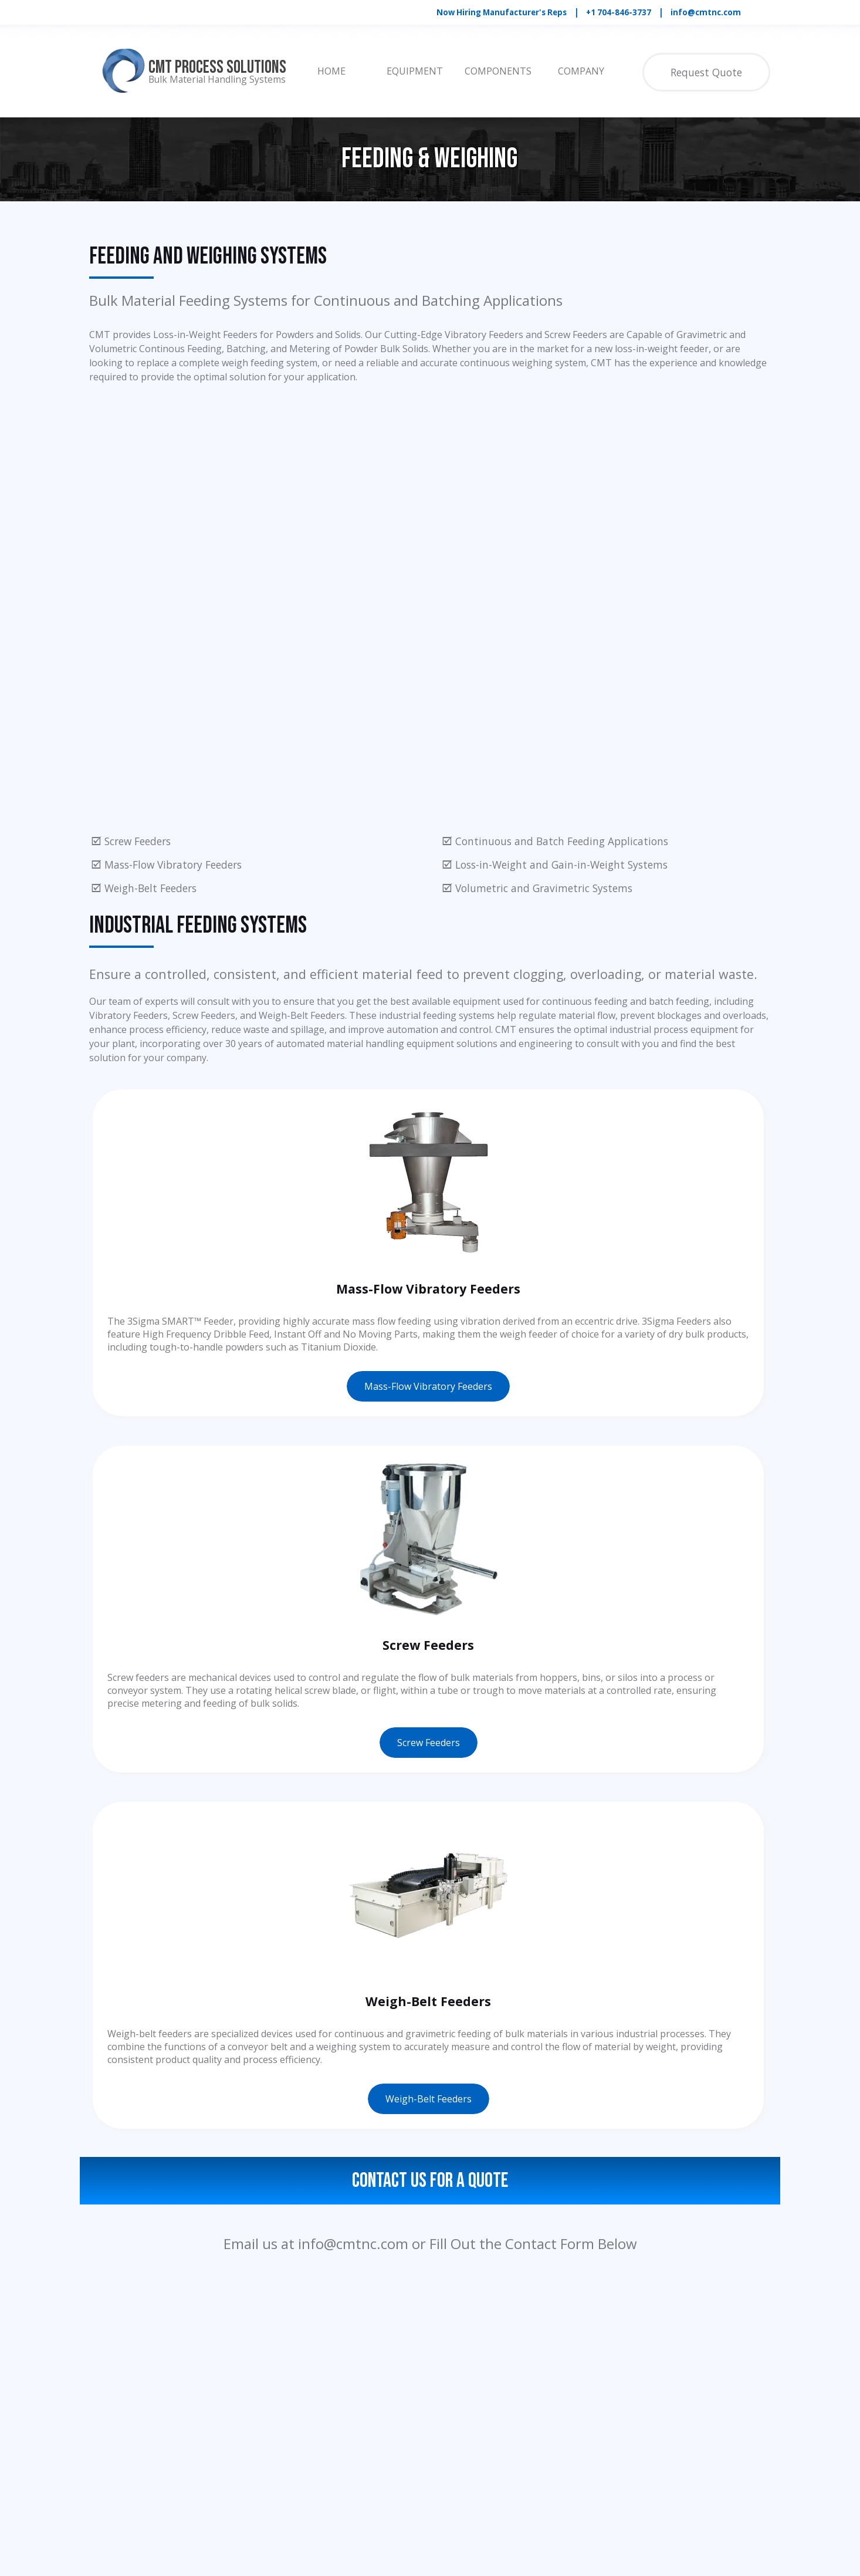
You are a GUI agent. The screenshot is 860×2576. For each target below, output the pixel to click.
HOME (331, 71)
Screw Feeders (428, 1742)
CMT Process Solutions (217, 67)
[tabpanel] (601, 12)
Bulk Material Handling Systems (217, 79)
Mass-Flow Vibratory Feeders (428, 1386)
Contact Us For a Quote (430, 2181)
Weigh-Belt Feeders (428, 2098)
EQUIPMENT (415, 71)
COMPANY (581, 71)
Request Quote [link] (706, 72)
